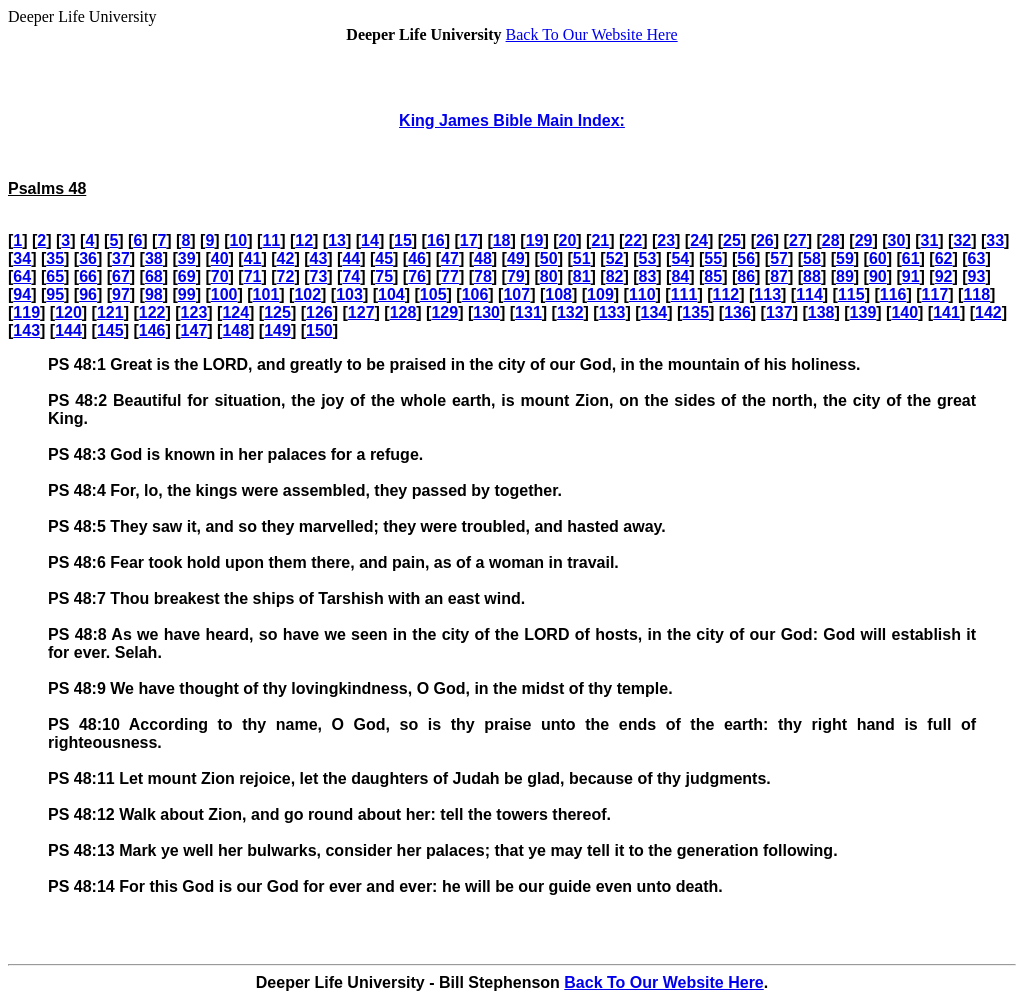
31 (930, 240)
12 (304, 240)
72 (286, 276)
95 (55, 294)
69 (187, 276)
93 (977, 276)
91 (911, 276)
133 (612, 312)
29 (864, 240)
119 (26, 312)
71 (253, 276)
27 (798, 240)
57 (779, 258)
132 (570, 312)
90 (878, 276)
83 (648, 276)
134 (654, 312)
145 (110, 330)
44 (351, 258)
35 (55, 258)
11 (271, 240)
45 (384, 258)
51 (582, 258)
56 (746, 258)
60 (878, 258)
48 (483, 258)
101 (266, 294)
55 (713, 258)
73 (318, 276)
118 (976, 294)
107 (516, 294)
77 (450, 276)
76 (417, 276)
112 (726, 294)
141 (946, 312)
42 (286, 258)
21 (600, 240)
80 (549, 276)
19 (535, 240)
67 (121, 276)
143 (26, 330)
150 (319, 330)
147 (194, 330)
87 (779, 276)
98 (154, 294)
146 (152, 330)
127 (361, 312)
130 (486, 312)
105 (433, 294)
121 (110, 312)
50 (549, 258)
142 (988, 312)
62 (944, 258)
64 (22, 276)
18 (502, 240)
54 (680, 258)
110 (642, 294)
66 (88, 276)
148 (235, 330)
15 (403, 240)
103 (349, 294)
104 (391, 294)
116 (893, 294)
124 (235, 312)
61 (911, 258)
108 (558, 294)
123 (194, 312)
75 (384, 276)
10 (238, 240)
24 (699, 240)
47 (450, 258)
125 (277, 312)
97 (121, 294)
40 (220, 258)
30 (897, 240)
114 (809, 294)
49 (516, 258)
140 (904, 312)
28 (831, 240)
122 (152, 312)
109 (600, 294)
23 (666, 240)
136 (737, 312)
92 (944, 276)
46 (417, 258)
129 (444, 312)
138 (821, 312)
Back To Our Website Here (592, 34)
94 (22, 294)
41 (253, 258)
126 (319, 312)
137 (779, 312)
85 (713, 276)
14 (370, 240)
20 (568, 240)
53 (648, 258)
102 (307, 294)
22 (633, 240)
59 (845, 258)
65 (55, 276)
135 (695, 312)
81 (582, 276)
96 (88, 294)
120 (68, 312)
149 (277, 330)
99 (187, 294)
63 (977, 258)
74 (351, 276)
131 (528, 312)
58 (812, 258)
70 (220, 276)
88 (812, 276)
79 (516, 276)
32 (962, 240)
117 (935, 294)
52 (615, 258)
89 (845, 276)
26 (765, 240)
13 (337, 240)
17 (469, 240)
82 (615, 276)
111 (684, 294)
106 (475, 294)
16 (436, 240)
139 (863, 312)
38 (154, 258)
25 (732, 240)
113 (767, 294)
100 (224, 294)
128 (403, 312)
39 (187, 258)
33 (995, 240)
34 (22, 258)
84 (680, 276)
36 (88, 258)
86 (746, 276)
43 (318, 258)
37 (121, 258)
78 (483, 276)
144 (68, 330)
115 (851, 294)
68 (154, 276)
